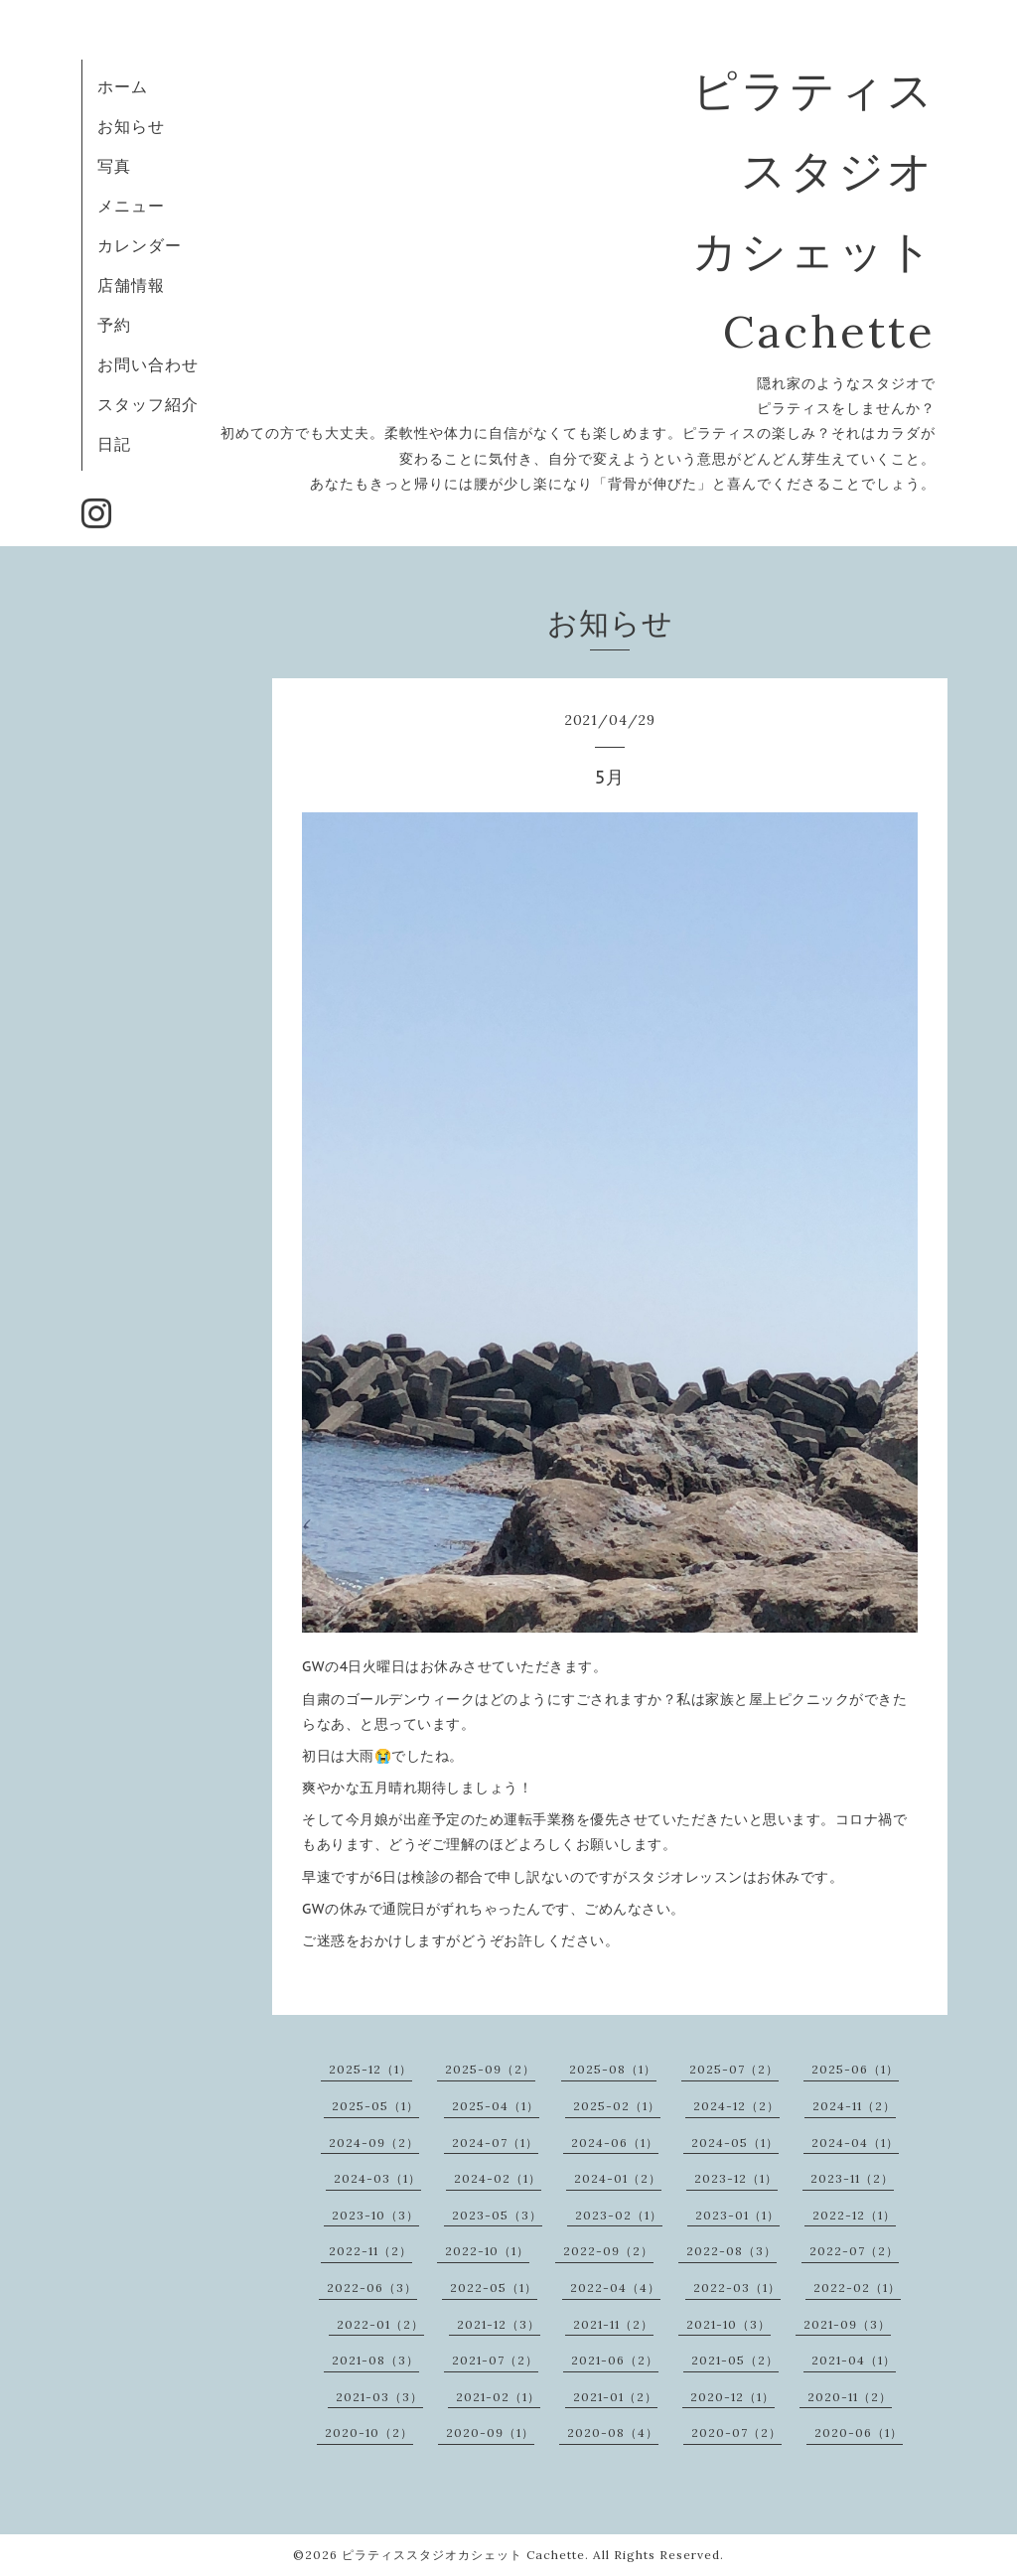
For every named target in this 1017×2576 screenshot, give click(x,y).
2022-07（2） (854, 2250)
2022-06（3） (372, 2287)
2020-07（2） (736, 2432)
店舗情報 (131, 285)
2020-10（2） (369, 2432)
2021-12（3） (498, 2324)
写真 (114, 166)
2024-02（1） (497, 2178)
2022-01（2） (380, 2324)
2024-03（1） (377, 2178)
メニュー (131, 205)
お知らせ (131, 126)
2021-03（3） (379, 2396)
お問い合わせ (148, 364)
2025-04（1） (495, 2105)
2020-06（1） (858, 2432)
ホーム (122, 86)
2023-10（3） (375, 2215)
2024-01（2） (617, 2178)
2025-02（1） (616, 2105)
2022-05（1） (493, 2287)
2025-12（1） (370, 2069)
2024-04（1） (855, 2142)
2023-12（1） (736, 2178)
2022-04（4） (615, 2287)
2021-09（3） (847, 2324)
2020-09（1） (490, 2432)
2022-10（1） (487, 2250)
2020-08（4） (612, 2432)
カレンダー (139, 245)
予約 (114, 325)
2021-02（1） (498, 2396)
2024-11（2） (854, 2105)
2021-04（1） (853, 2360)
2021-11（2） (613, 2324)
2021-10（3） (728, 2324)
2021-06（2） (614, 2360)
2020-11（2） (849, 2396)
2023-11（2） (852, 2178)
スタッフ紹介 (148, 404)
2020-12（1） (732, 2396)
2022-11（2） (370, 2250)
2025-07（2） (734, 2069)
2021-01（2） (615, 2396)
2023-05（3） (497, 2215)
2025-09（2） (490, 2069)
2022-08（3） (731, 2250)
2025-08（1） (612, 2069)
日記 (114, 444)
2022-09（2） (608, 2250)
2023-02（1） (618, 2215)
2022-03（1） (737, 2287)
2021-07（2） (495, 2360)
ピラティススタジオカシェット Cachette (463, 2554)
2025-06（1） (855, 2069)
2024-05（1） (735, 2142)
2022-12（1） (854, 2215)
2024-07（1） (495, 2142)
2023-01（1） (737, 2215)
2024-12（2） (736, 2105)
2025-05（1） (375, 2105)
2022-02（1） (857, 2287)
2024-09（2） (374, 2142)
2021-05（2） (735, 2360)
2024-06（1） (614, 2142)
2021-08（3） (375, 2360)
